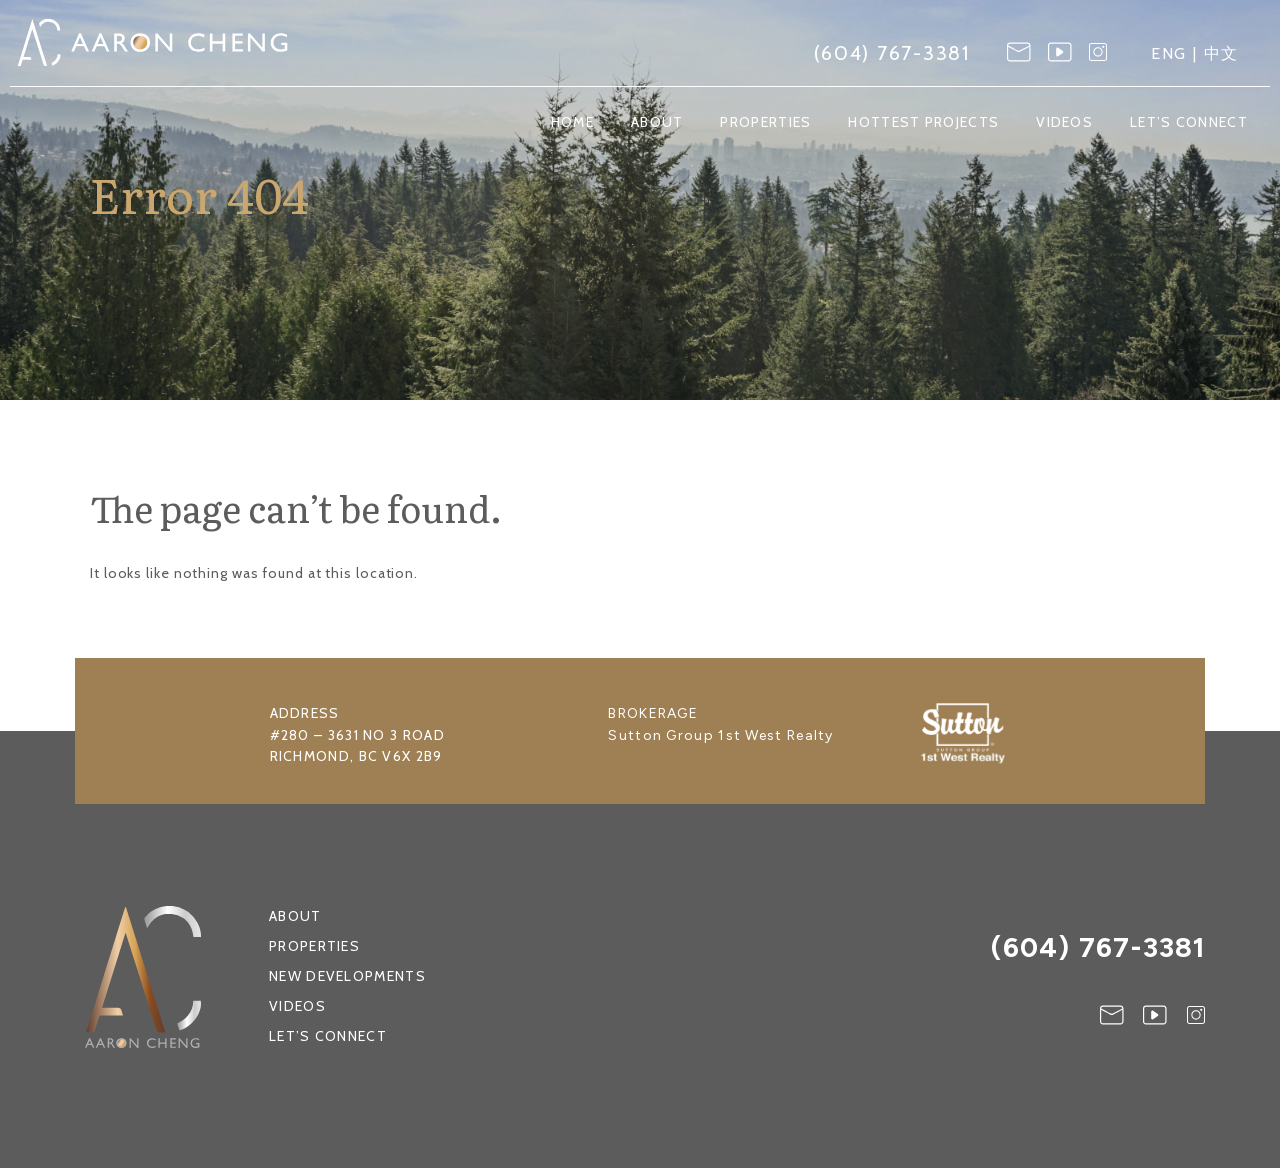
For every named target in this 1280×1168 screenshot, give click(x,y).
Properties (765, 122)
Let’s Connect (1189, 122)
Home (572, 122)
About (657, 122)
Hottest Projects (923, 122)
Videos (1064, 122)
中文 (1222, 53)
